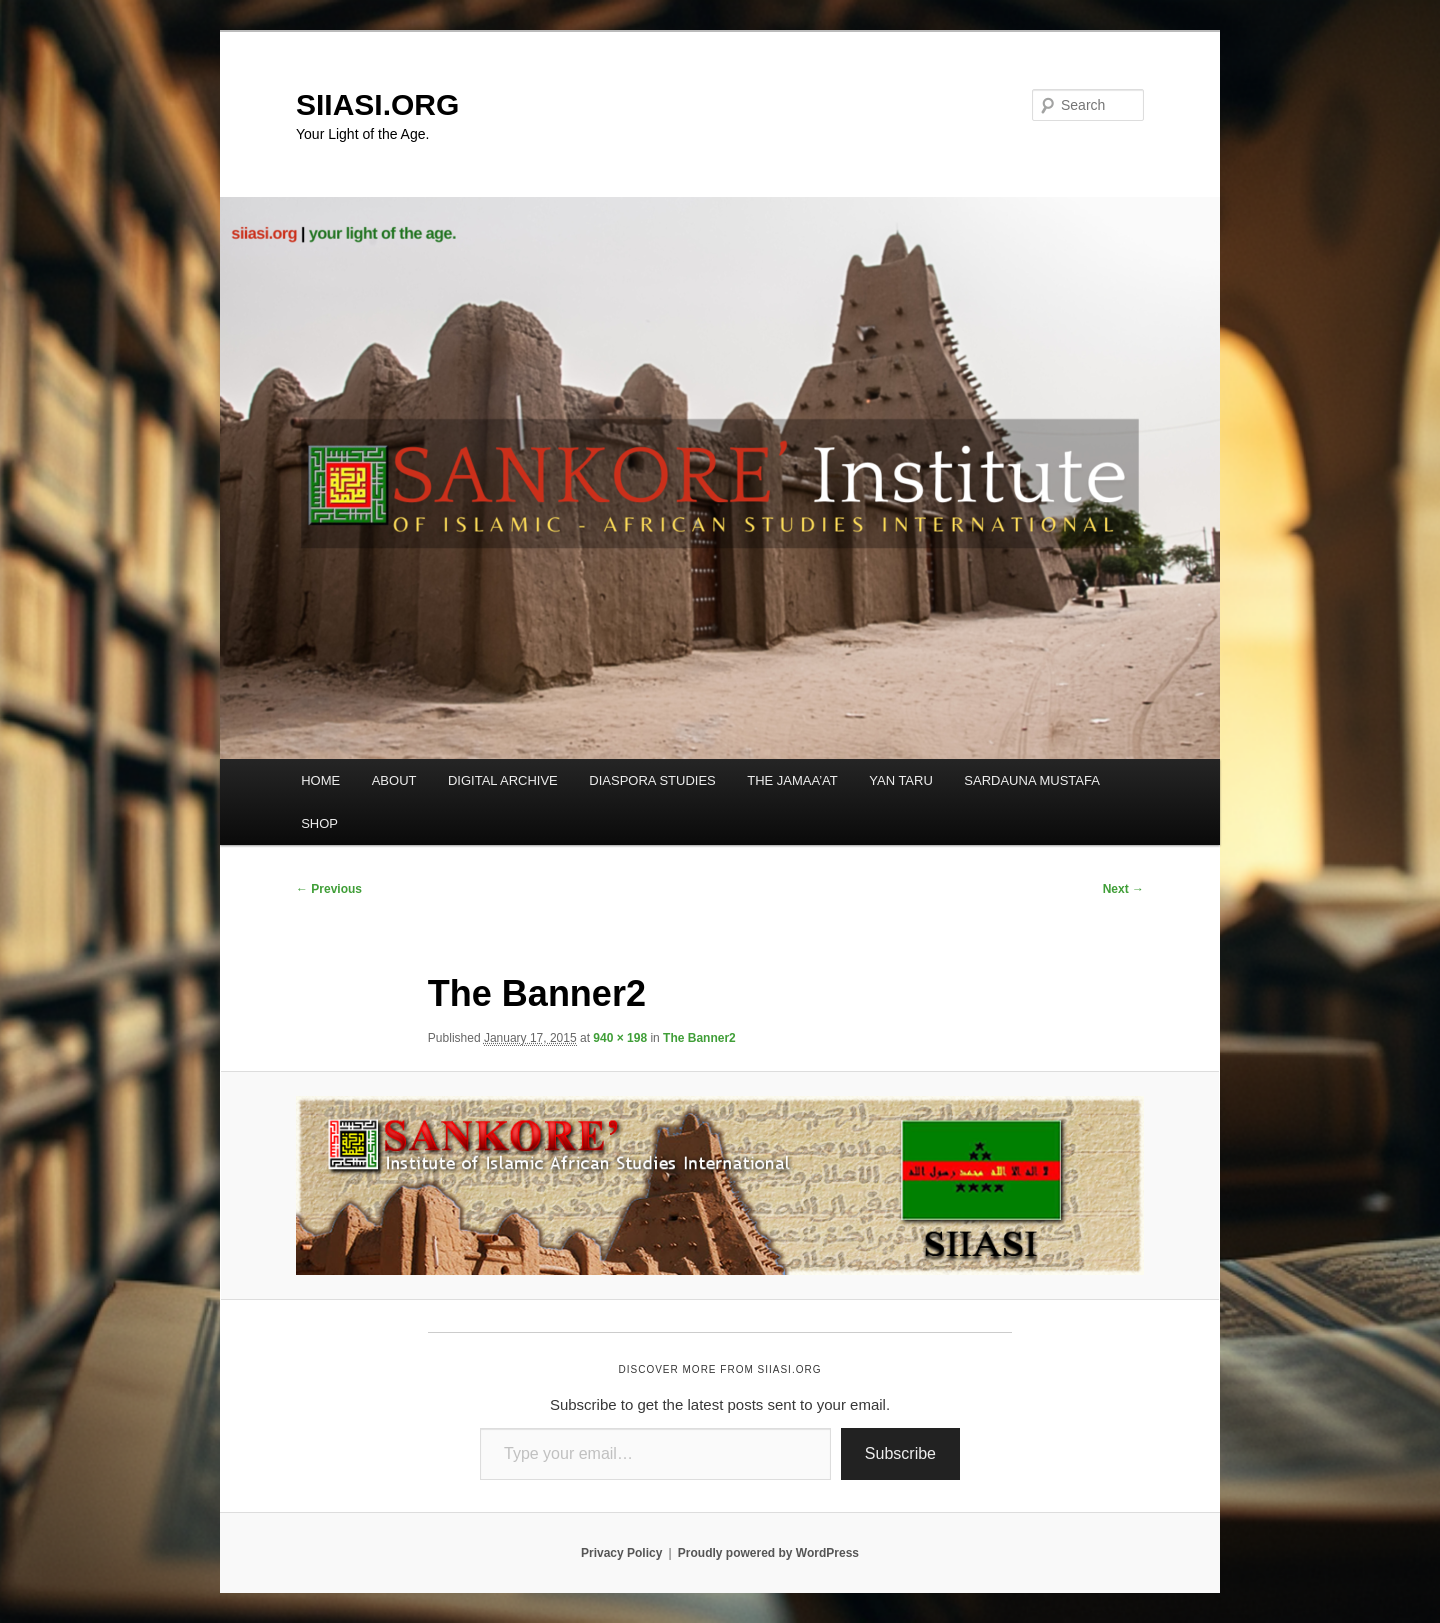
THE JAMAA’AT (792, 780)
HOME (320, 780)
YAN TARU (901, 780)
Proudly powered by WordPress (768, 1553)
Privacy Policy (621, 1553)
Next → (1123, 889)
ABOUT (394, 780)
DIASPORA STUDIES (652, 780)
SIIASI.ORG (377, 104)
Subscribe (900, 1453)
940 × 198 (620, 1038)
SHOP (319, 823)
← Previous (329, 889)
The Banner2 (699, 1038)
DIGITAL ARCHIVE (503, 780)
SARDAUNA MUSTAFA (1032, 780)
